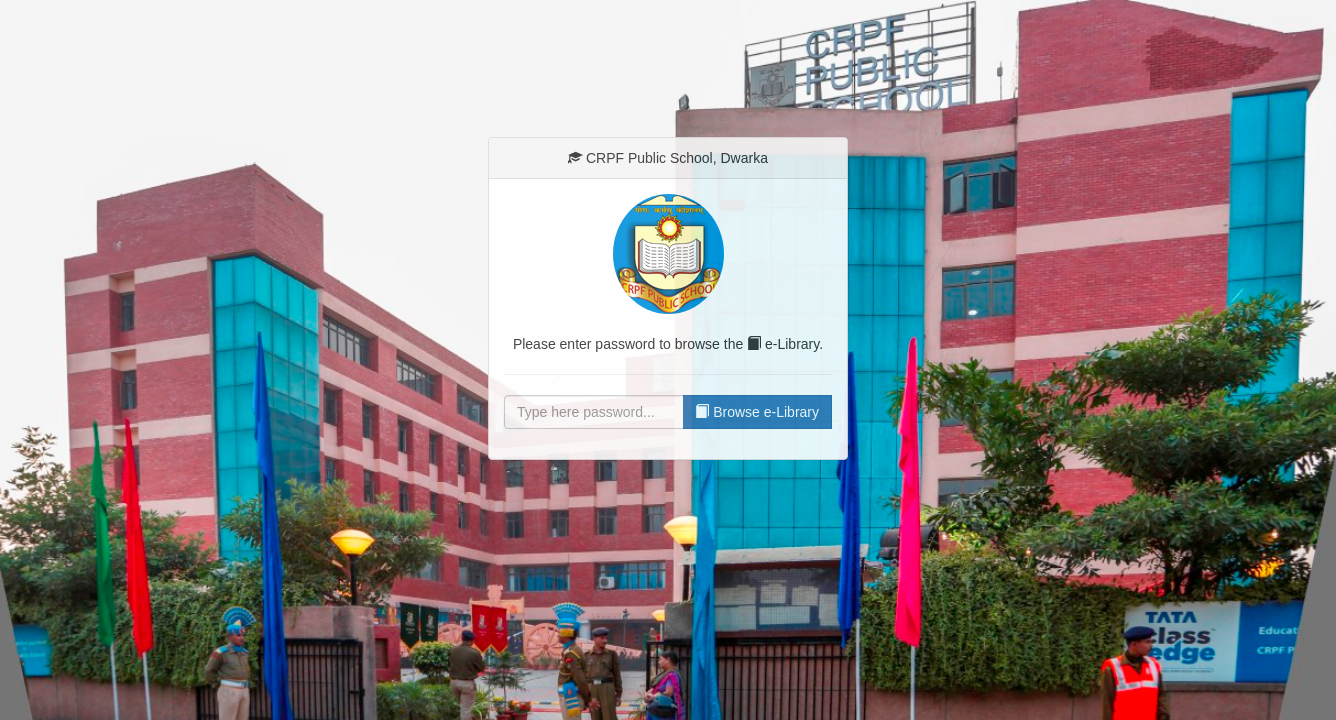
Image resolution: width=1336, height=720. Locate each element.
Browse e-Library (757, 412)
